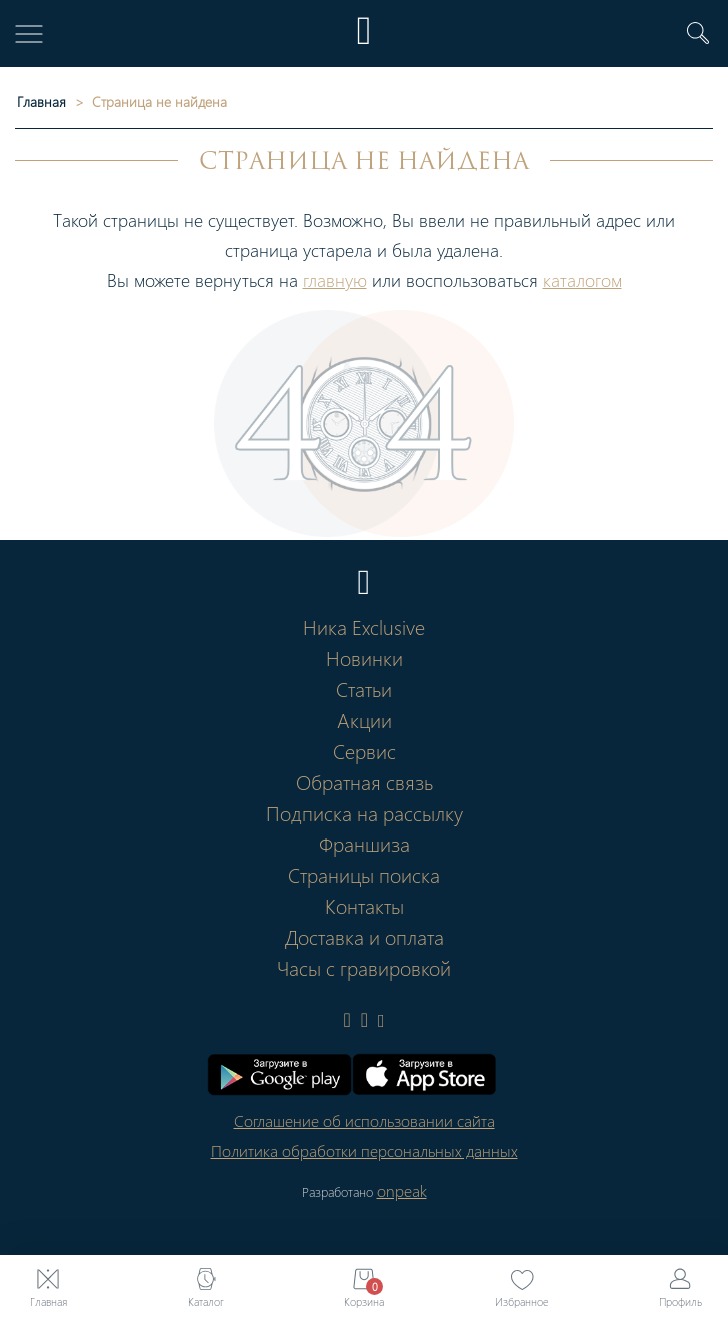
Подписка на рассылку (364, 812)
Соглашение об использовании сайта (364, 1120)
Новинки (364, 657)
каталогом (582, 279)
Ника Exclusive (364, 626)
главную (335, 279)
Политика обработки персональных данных (364, 1150)
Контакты (364, 905)
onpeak (402, 1190)
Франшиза (364, 843)
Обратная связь (364, 781)
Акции (364, 719)
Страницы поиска (364, 874)
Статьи (364, 688)
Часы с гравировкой (364, 967)
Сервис (364, 750)
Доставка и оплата (364, 936)
